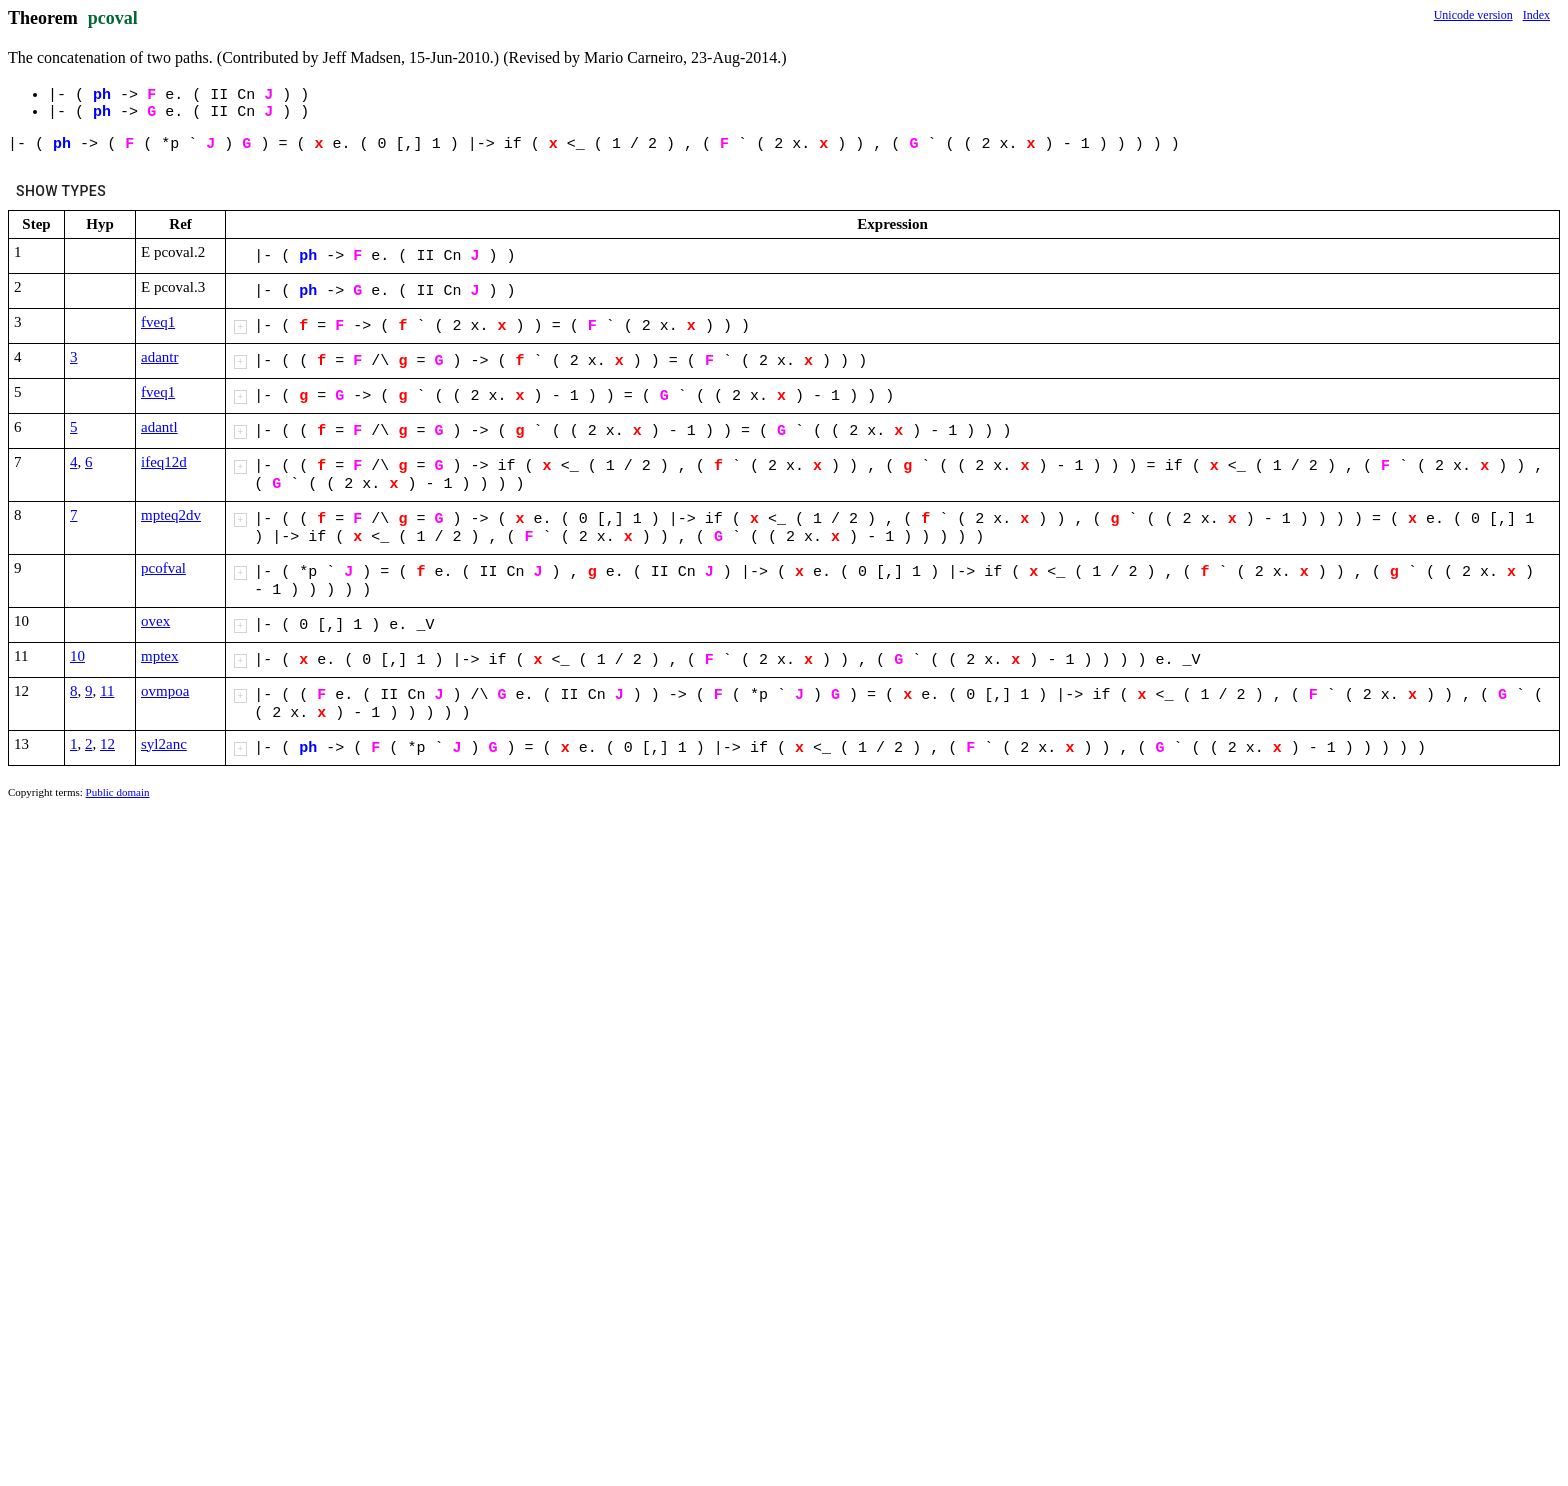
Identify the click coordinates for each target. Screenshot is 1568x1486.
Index (1536, 15)
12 (107, 744)
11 (107, 691)
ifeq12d (164, 462)
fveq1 (158, 322)
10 (77, 656)
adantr (159, 357)
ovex (155, 621)
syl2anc (164, 744)
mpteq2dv (171, 515)
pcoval (113, 18)
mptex (160, 656)
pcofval (163, 568)
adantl (159, 427)
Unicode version (1473, 15)
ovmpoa (165, 691)
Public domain (118, 792)
